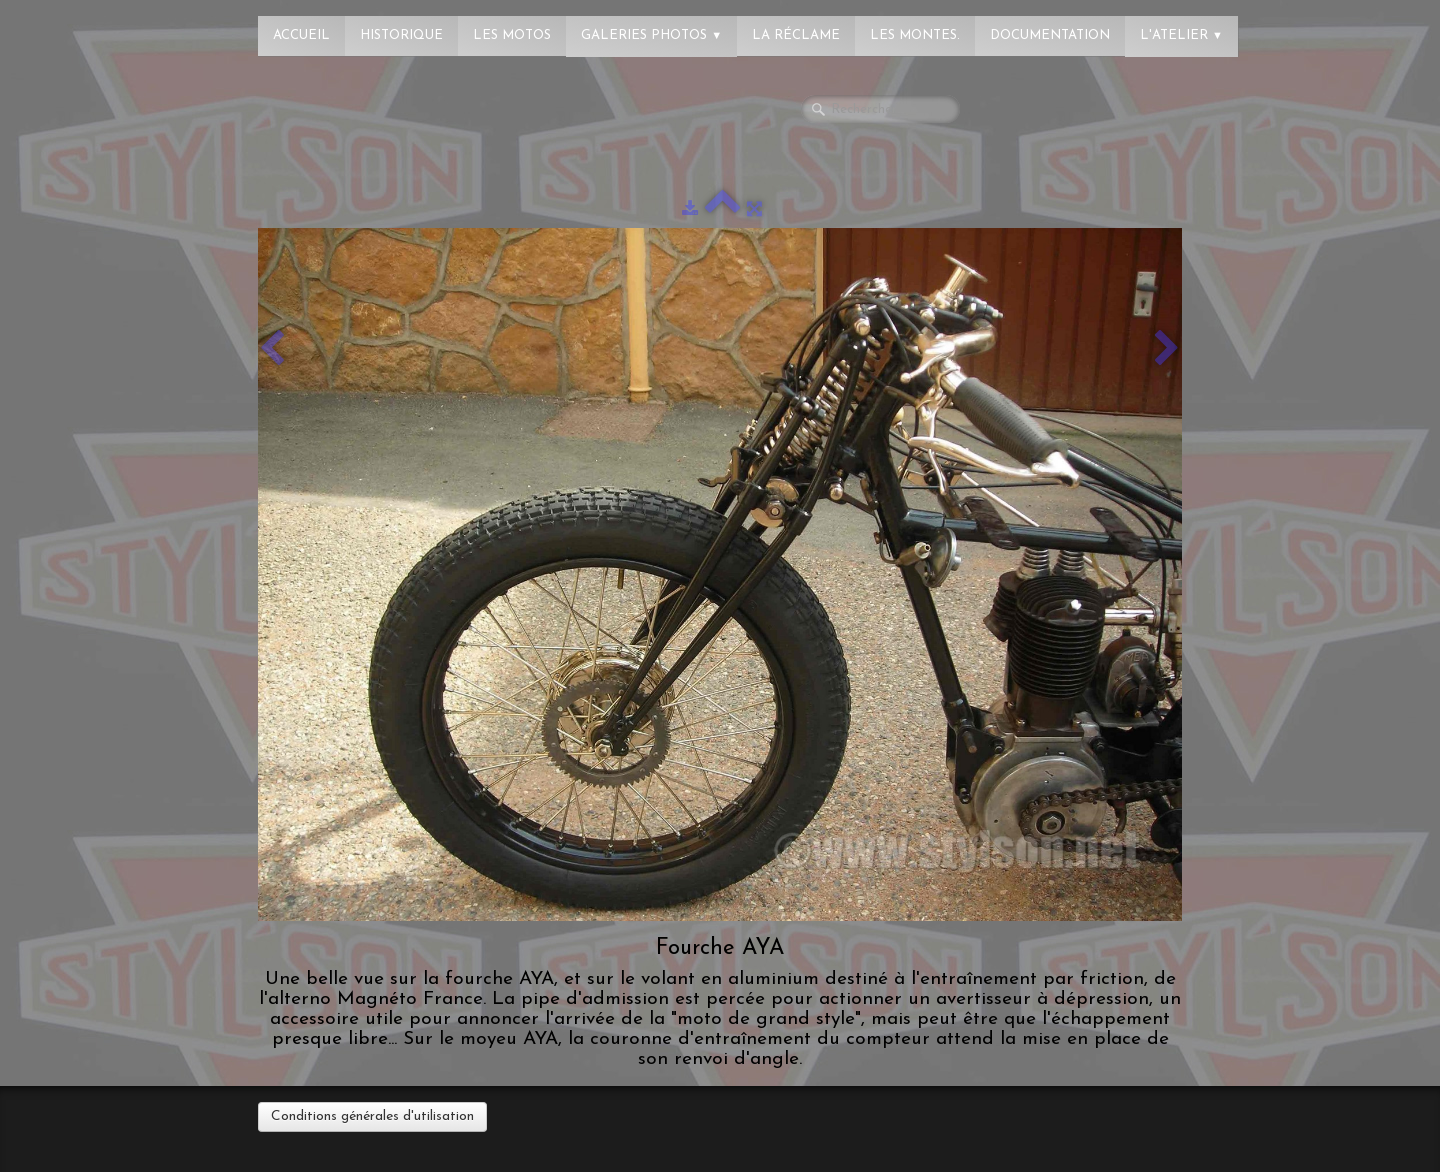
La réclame (796, 35)
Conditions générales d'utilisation (372, 1116)
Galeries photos (651, 35)
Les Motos (512, 35)
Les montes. (915, 35)
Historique (401, 35)
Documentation (1050, 35)
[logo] (95, 25)
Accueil (301, 35)
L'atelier (1181, 35)
